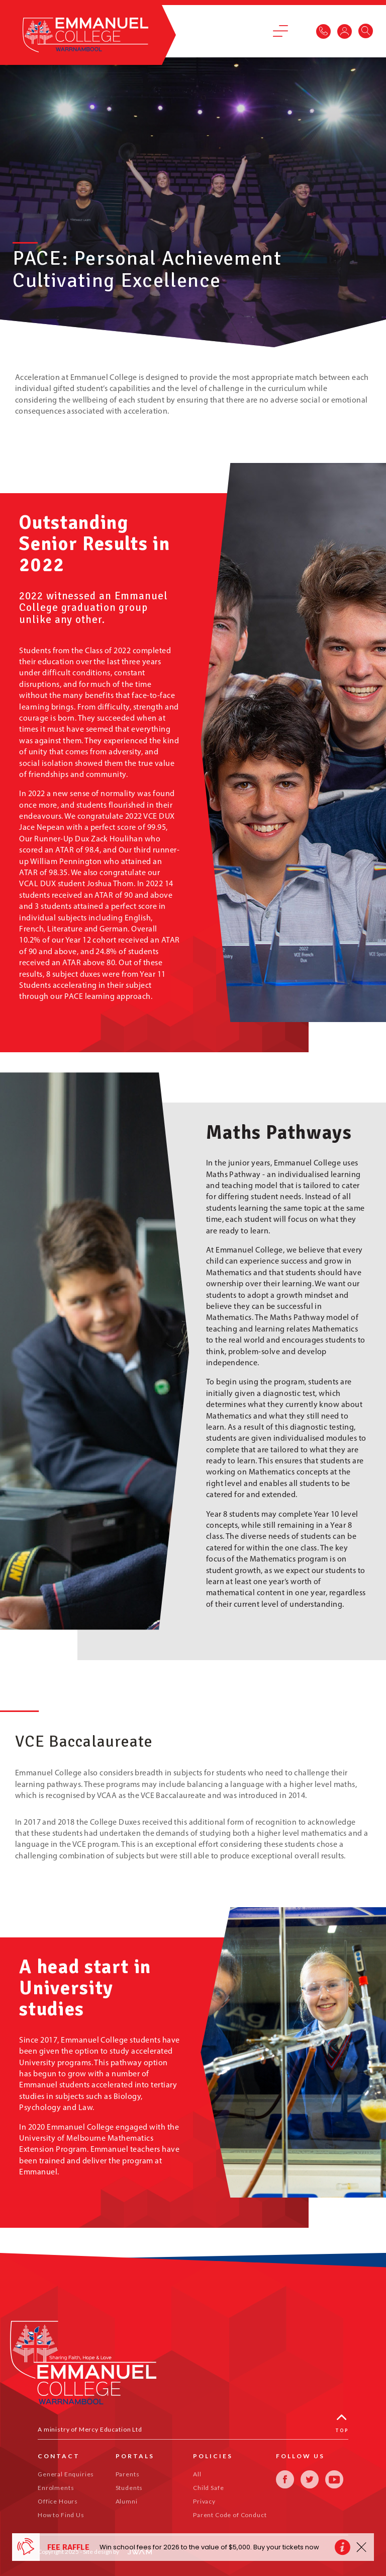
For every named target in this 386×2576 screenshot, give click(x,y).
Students (129, 2487)
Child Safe (208, 2487)
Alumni (127, 2501)
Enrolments (56, 2487)
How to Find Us (61, 2515)
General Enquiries (66, 2474)
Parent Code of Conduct (229, 2515)
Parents (128, 2474)
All (197, 2474)
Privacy (204, 2501)
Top (341, 2423)
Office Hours (58, 2501)
